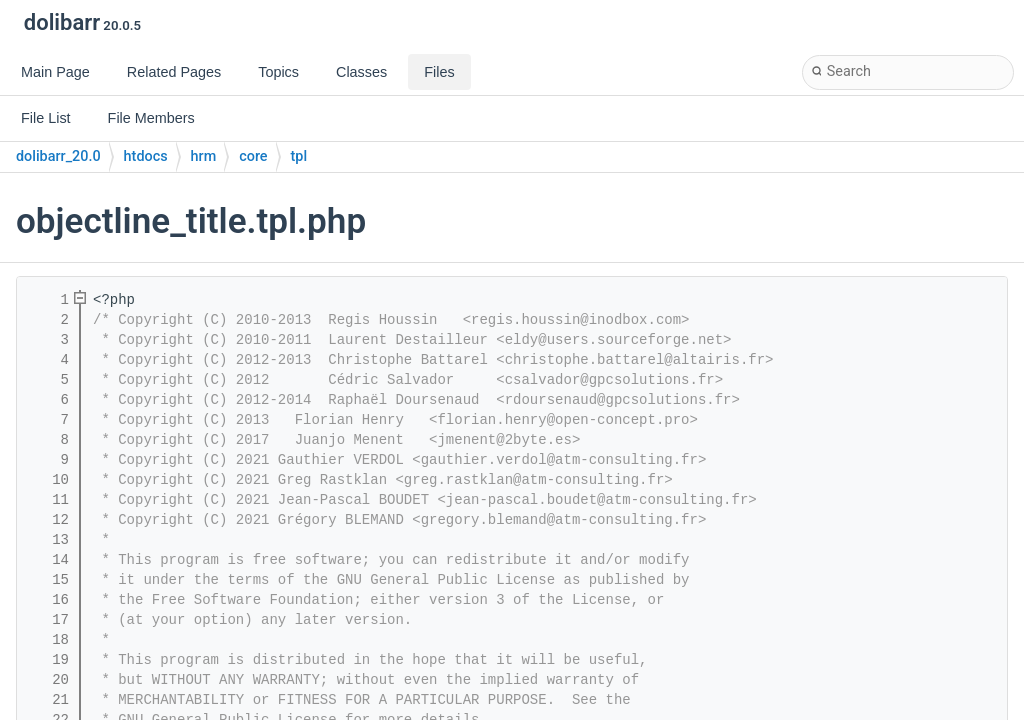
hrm (204, 156)
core (253, 156)
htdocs (146, 156)
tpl (299, 156)
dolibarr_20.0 (58, 156)
